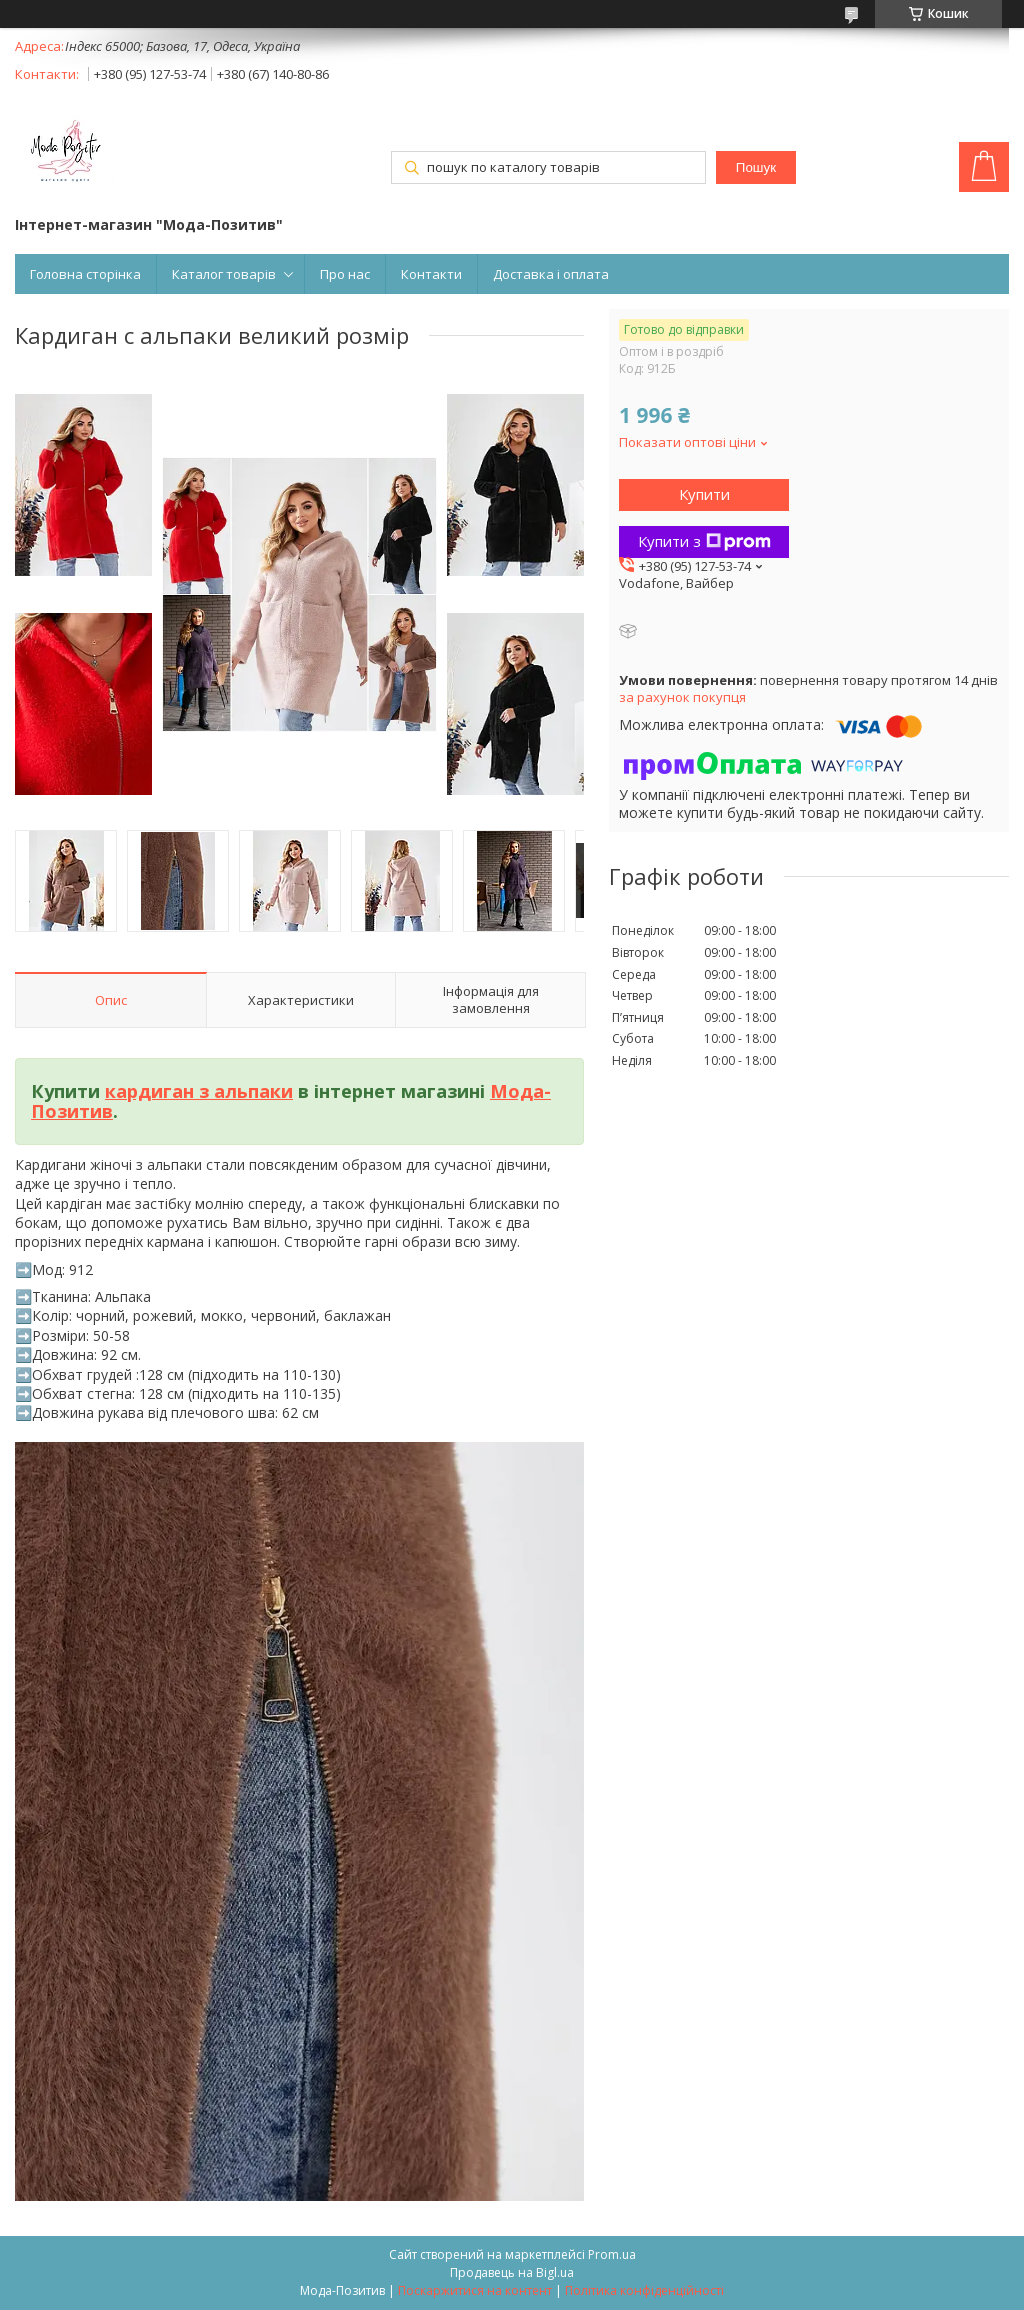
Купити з (704, 541)
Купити (704, 494)
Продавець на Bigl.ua (512, 2272)
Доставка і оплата (551, 274)
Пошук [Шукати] (756, 167)
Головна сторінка (85, 274)
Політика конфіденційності (644, 2290)
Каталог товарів (224, 274)
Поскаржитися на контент (475, 2290)
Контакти (431, 274)
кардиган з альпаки (199, 1091)
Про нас (345, 274)
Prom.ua (612, 2254)
